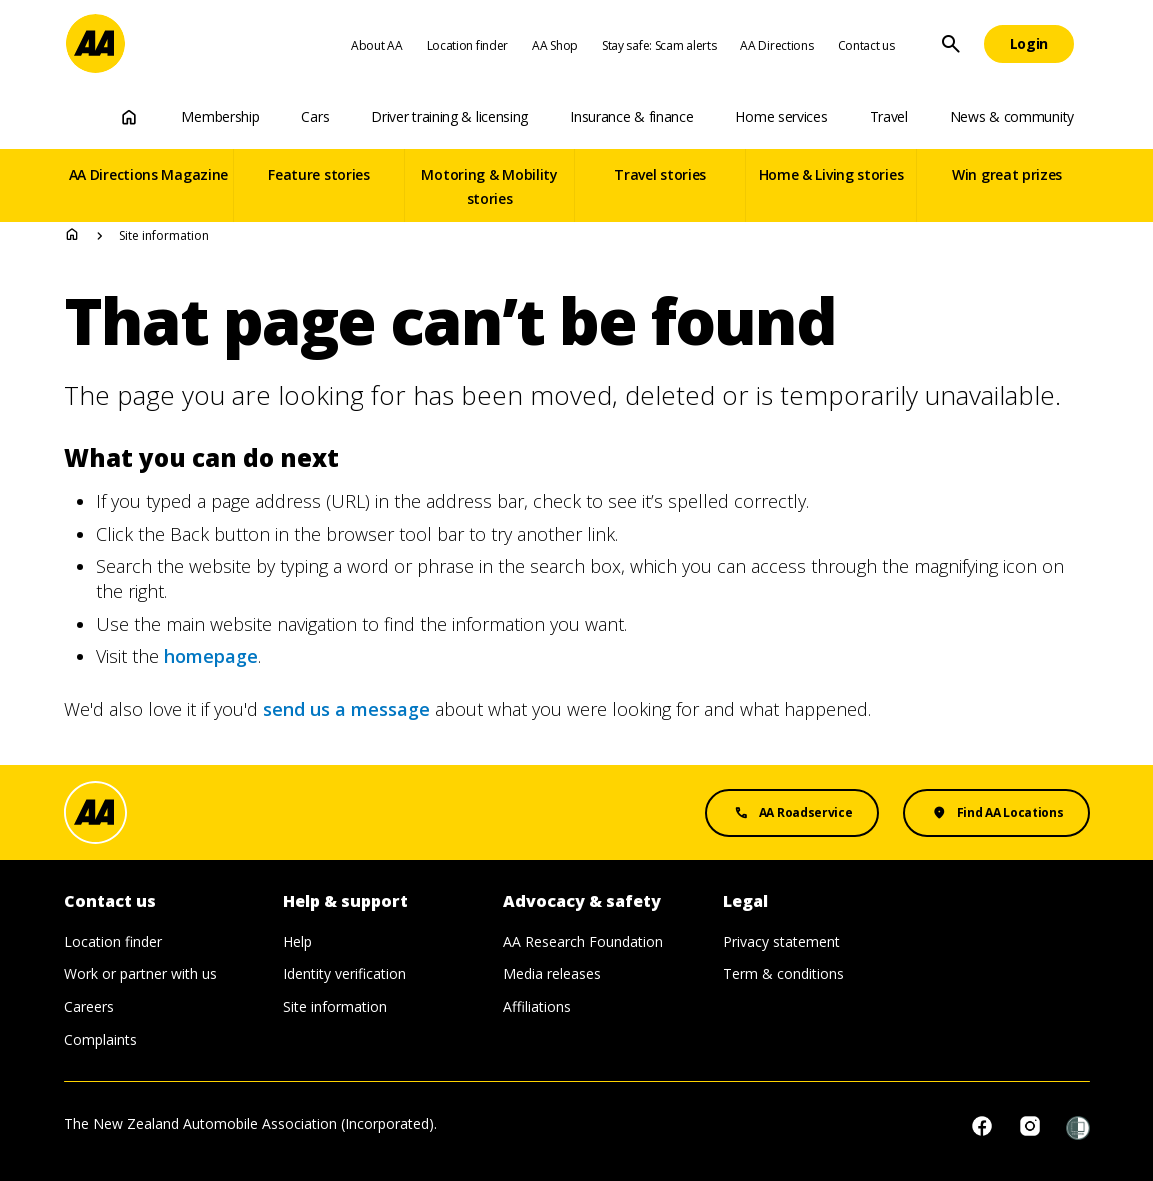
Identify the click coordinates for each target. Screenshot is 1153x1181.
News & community (1012, 116)
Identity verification (344, 973)
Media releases (552, 973)
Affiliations (537, 1006)
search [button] (951, 44)
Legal (745, 901)
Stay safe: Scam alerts (659, 45)
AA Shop (555, 45)
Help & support (345, 901)
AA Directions (776, 45)
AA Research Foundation (583, 941)
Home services (781, 116)
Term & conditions (783, 973)
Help (297, 941)
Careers (89, 1006)
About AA (377, 45)
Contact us (866, 45)
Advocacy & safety (582, 901)
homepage (211, 656)
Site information (335, 1006)
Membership (220, 116)
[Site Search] (951, 44)
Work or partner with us (140, 973)
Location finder (468, 45)
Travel (889, 116)
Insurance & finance (631, 116)
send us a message (346, 709)
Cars (315, 116)
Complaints (100, 1039)
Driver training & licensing (449, 116)
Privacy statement (781, 941)
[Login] (1029, 44)
